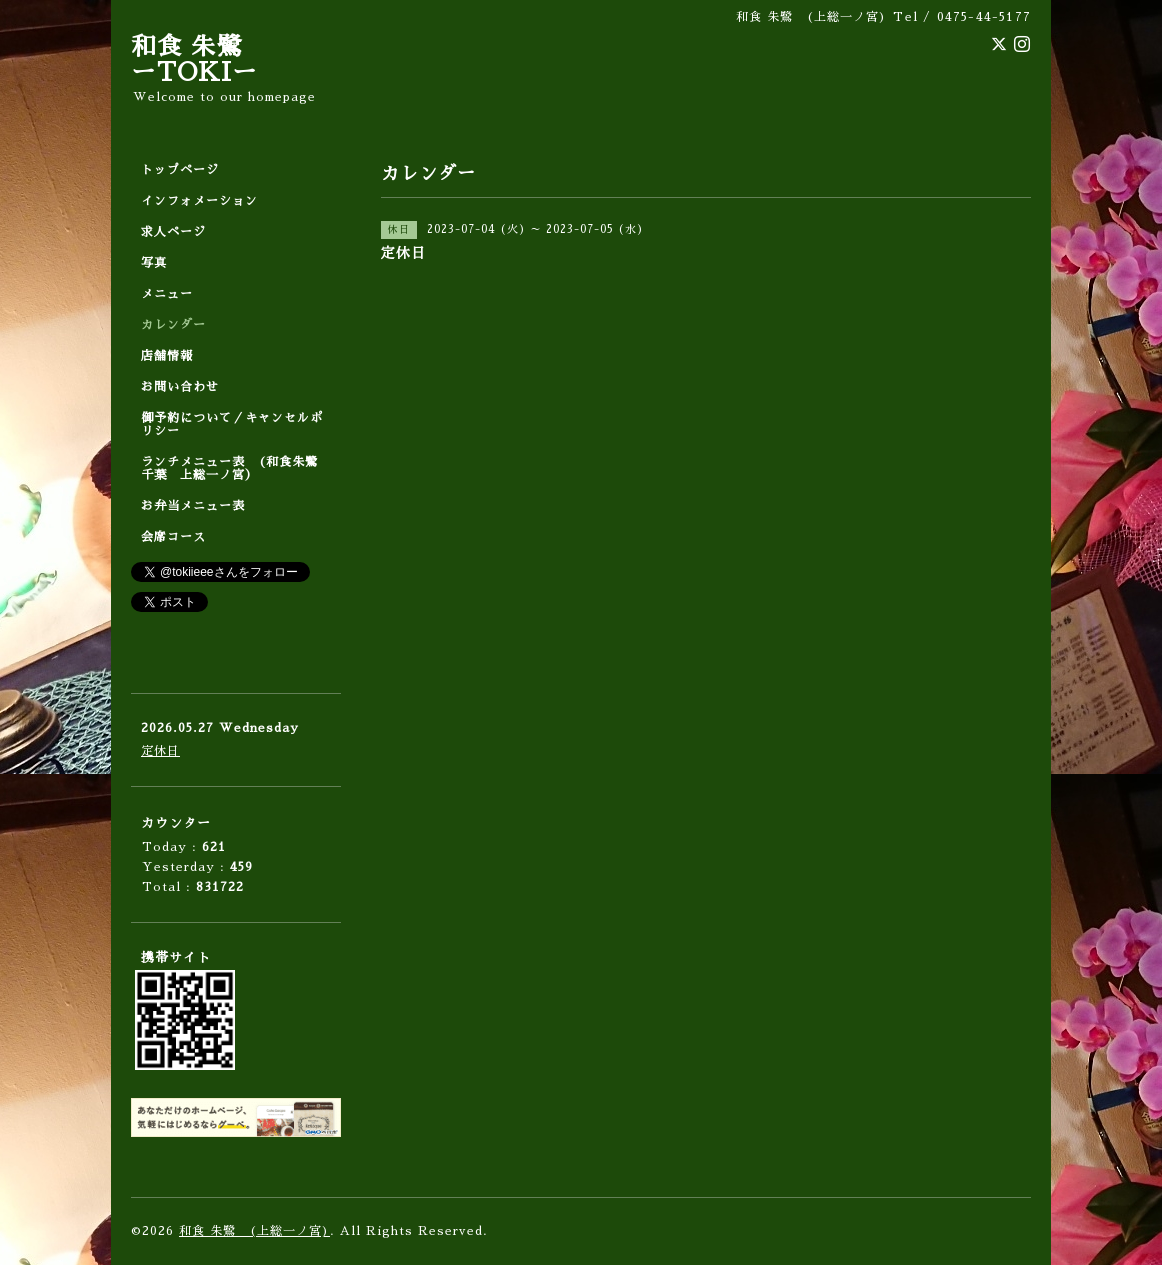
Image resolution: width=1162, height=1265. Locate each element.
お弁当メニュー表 (193, 506)
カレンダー (173, 325)
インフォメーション (199, 201)
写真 (154, 263)
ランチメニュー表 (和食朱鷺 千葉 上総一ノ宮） (236, 468)
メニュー (167, 294)
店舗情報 (167, 356)
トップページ (180, 170)
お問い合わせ (180, 387)
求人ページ (173, 232)
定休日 (160, 751)
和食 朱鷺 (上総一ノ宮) (254, 1231)
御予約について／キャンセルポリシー (232, 424)
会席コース (173, 537)
